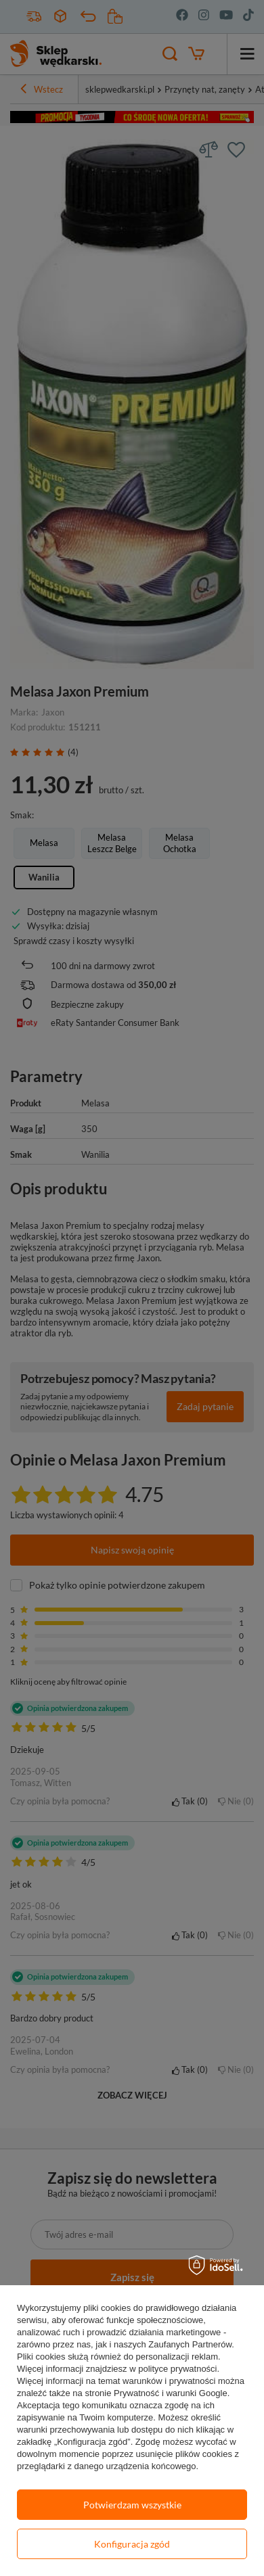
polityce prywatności (177, 2369)
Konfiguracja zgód (132, 2544)
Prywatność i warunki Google (170, 2393)
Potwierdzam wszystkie (132, 2504)
